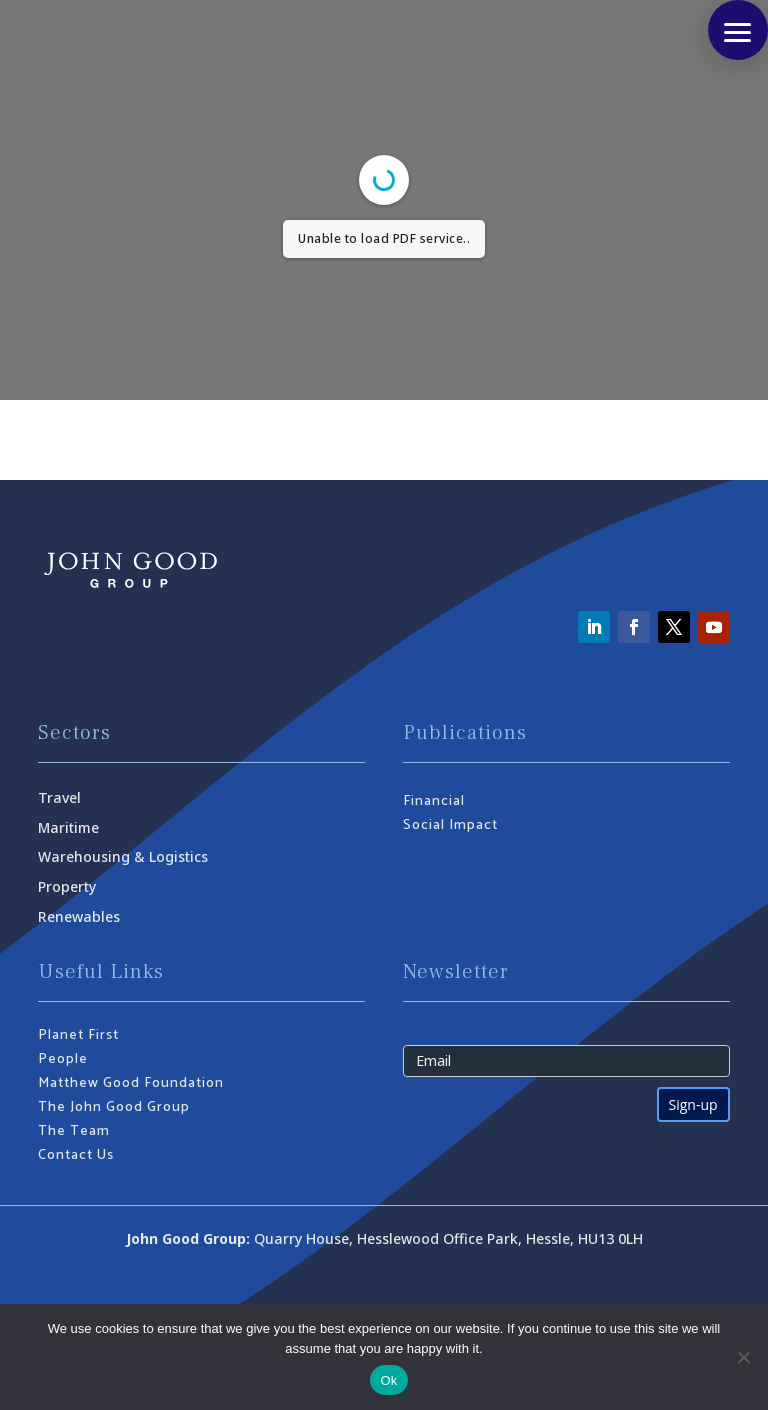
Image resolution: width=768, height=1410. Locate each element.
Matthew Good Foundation (131, 1083)
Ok (388, 1380)
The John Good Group (114, 1107)
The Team (74, 1131)
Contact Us (76, 1155)
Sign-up (693, 1104)
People (63, 1059)
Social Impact (450, 825)
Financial (434, 801)
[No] (743, 1357)
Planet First (78, 1035)
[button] (738, 30)
